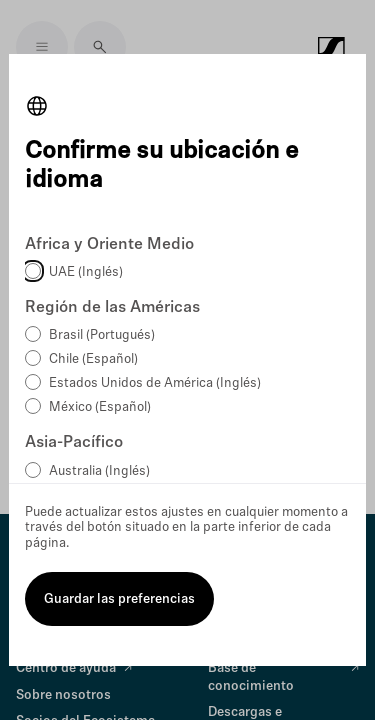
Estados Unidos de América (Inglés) (155, 383)
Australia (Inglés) (99, 471)
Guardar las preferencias (119, 599)
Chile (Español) (93, 359)
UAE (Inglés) (86, 272)
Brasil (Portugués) (102, 335)
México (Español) (100, 407)
